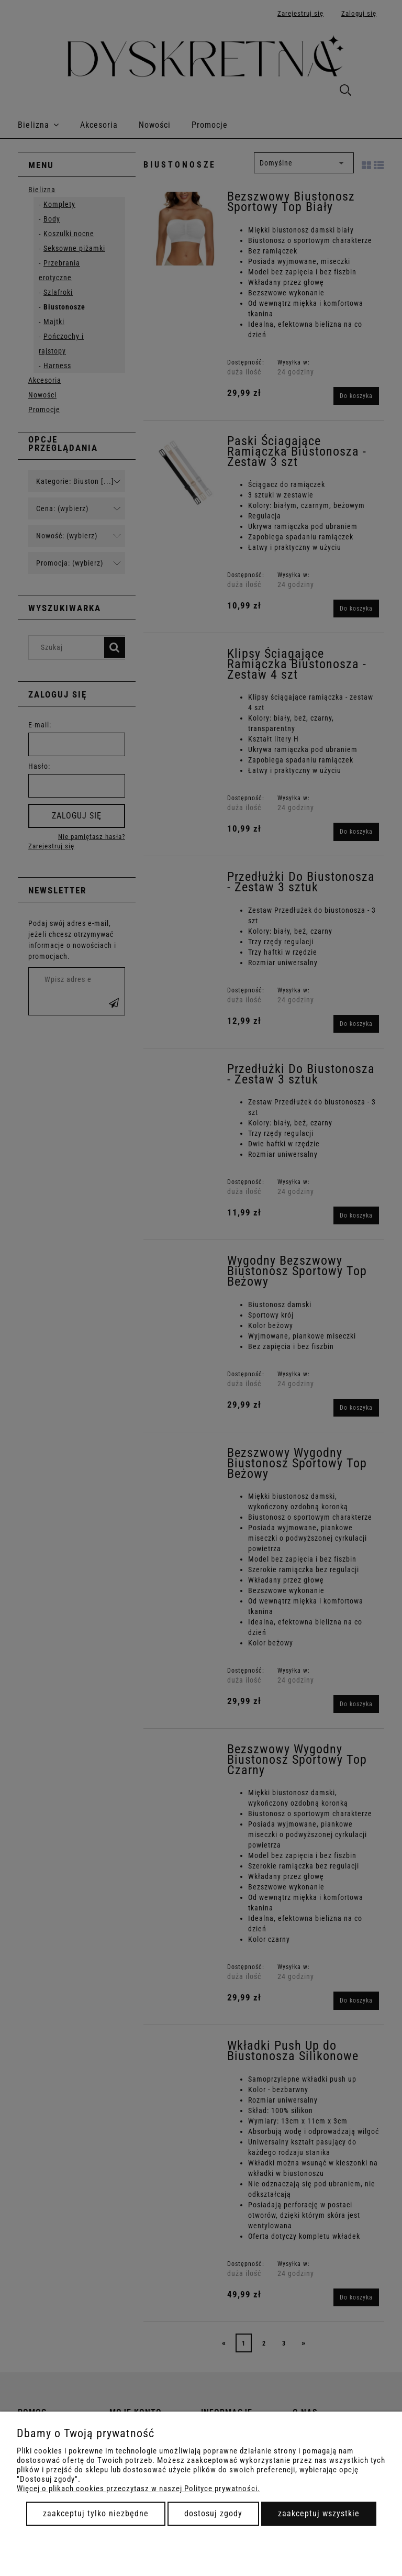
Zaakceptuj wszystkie (319, 2513)
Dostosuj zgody (213, 2513)
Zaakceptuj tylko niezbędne (96, 2513)
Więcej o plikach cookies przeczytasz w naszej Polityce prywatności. (138, 2488)
